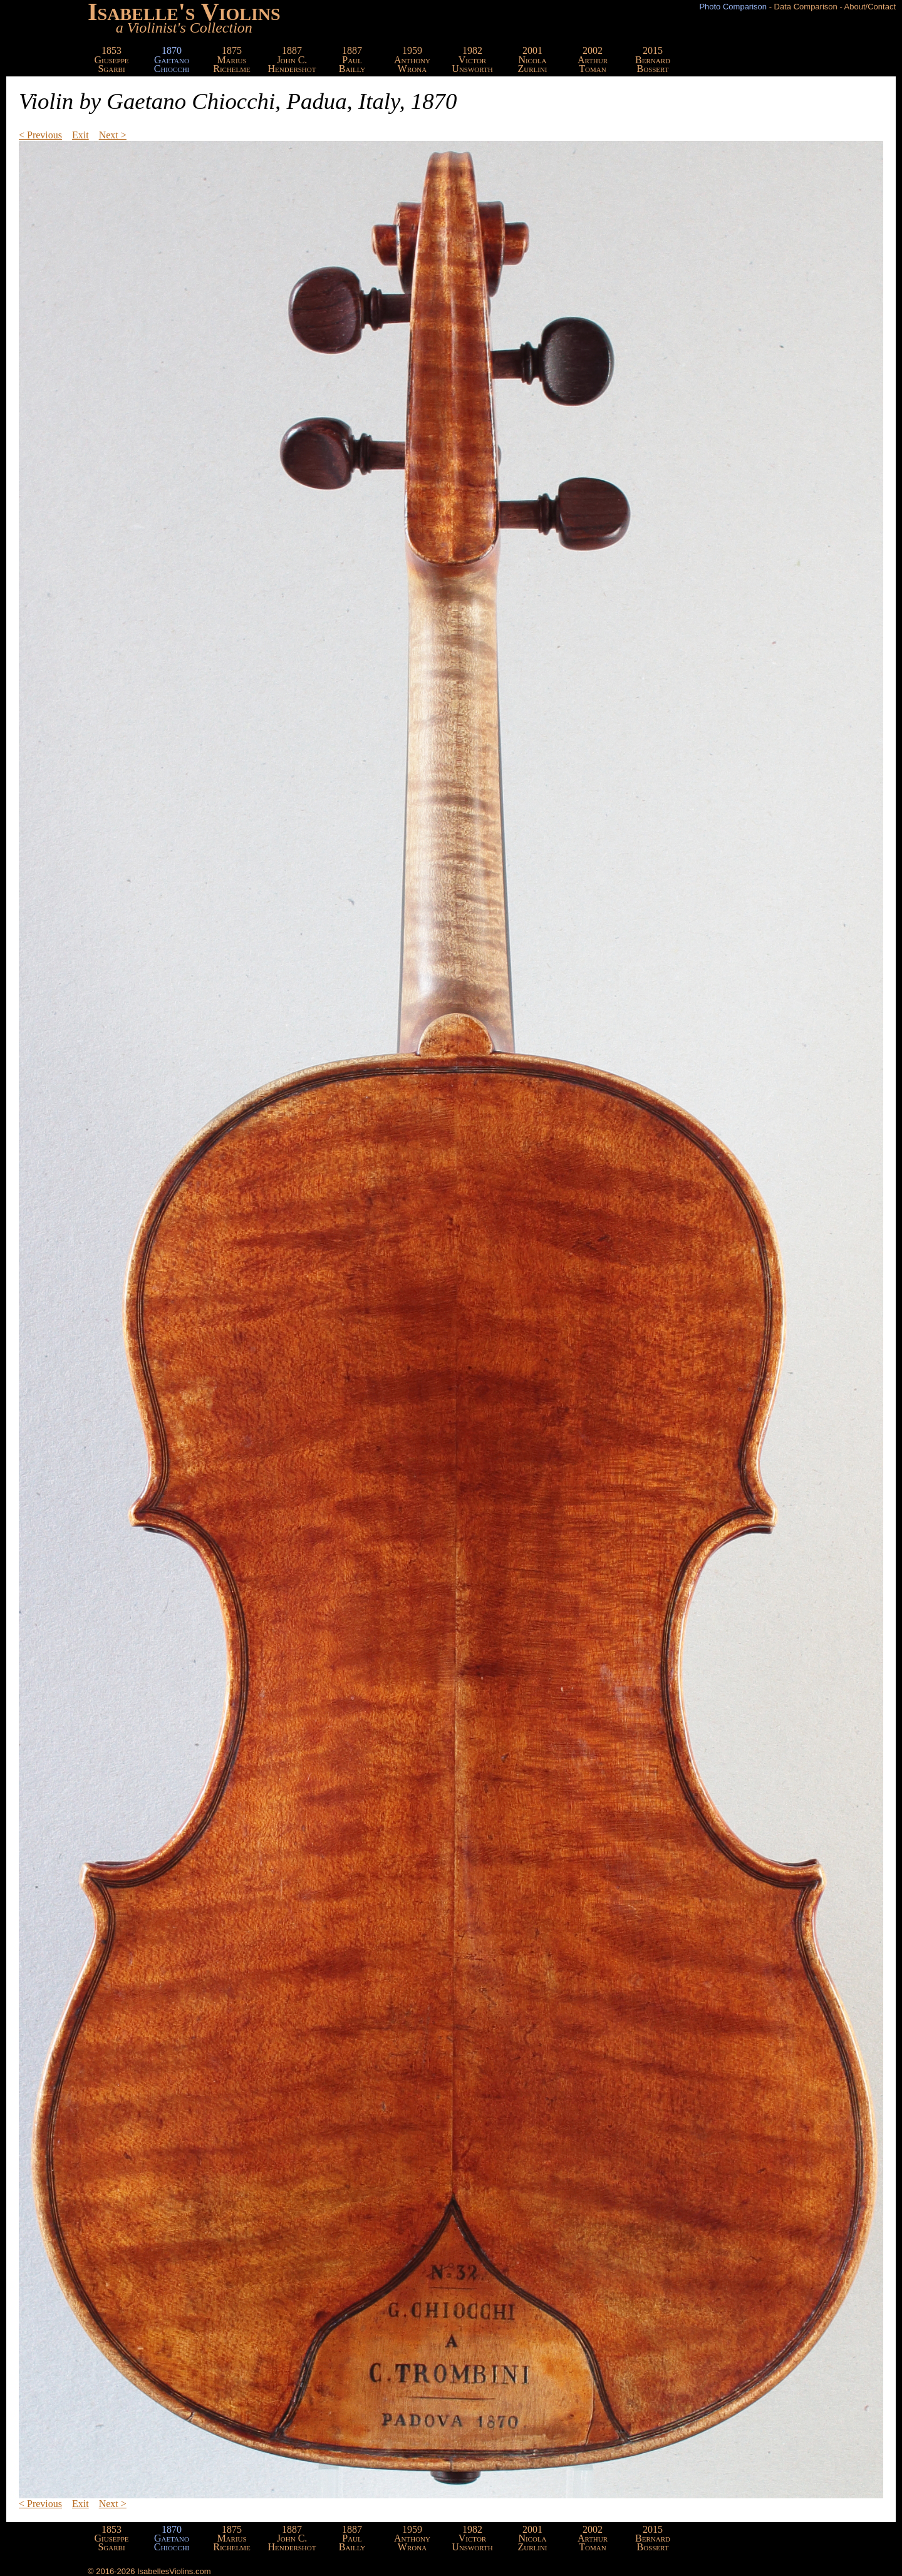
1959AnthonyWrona (412, 59)
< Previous (40, 135)
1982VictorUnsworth (472, 59)
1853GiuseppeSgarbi (112, 59)
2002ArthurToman (593, 59)
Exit (80, 135)
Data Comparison (805, 6)
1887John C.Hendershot (292, 59)
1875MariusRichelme (232, 59)
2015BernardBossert (652, 59)
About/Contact (870, 6)
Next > (113, 135)
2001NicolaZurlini (532, 59)
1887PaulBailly (352, 59)
